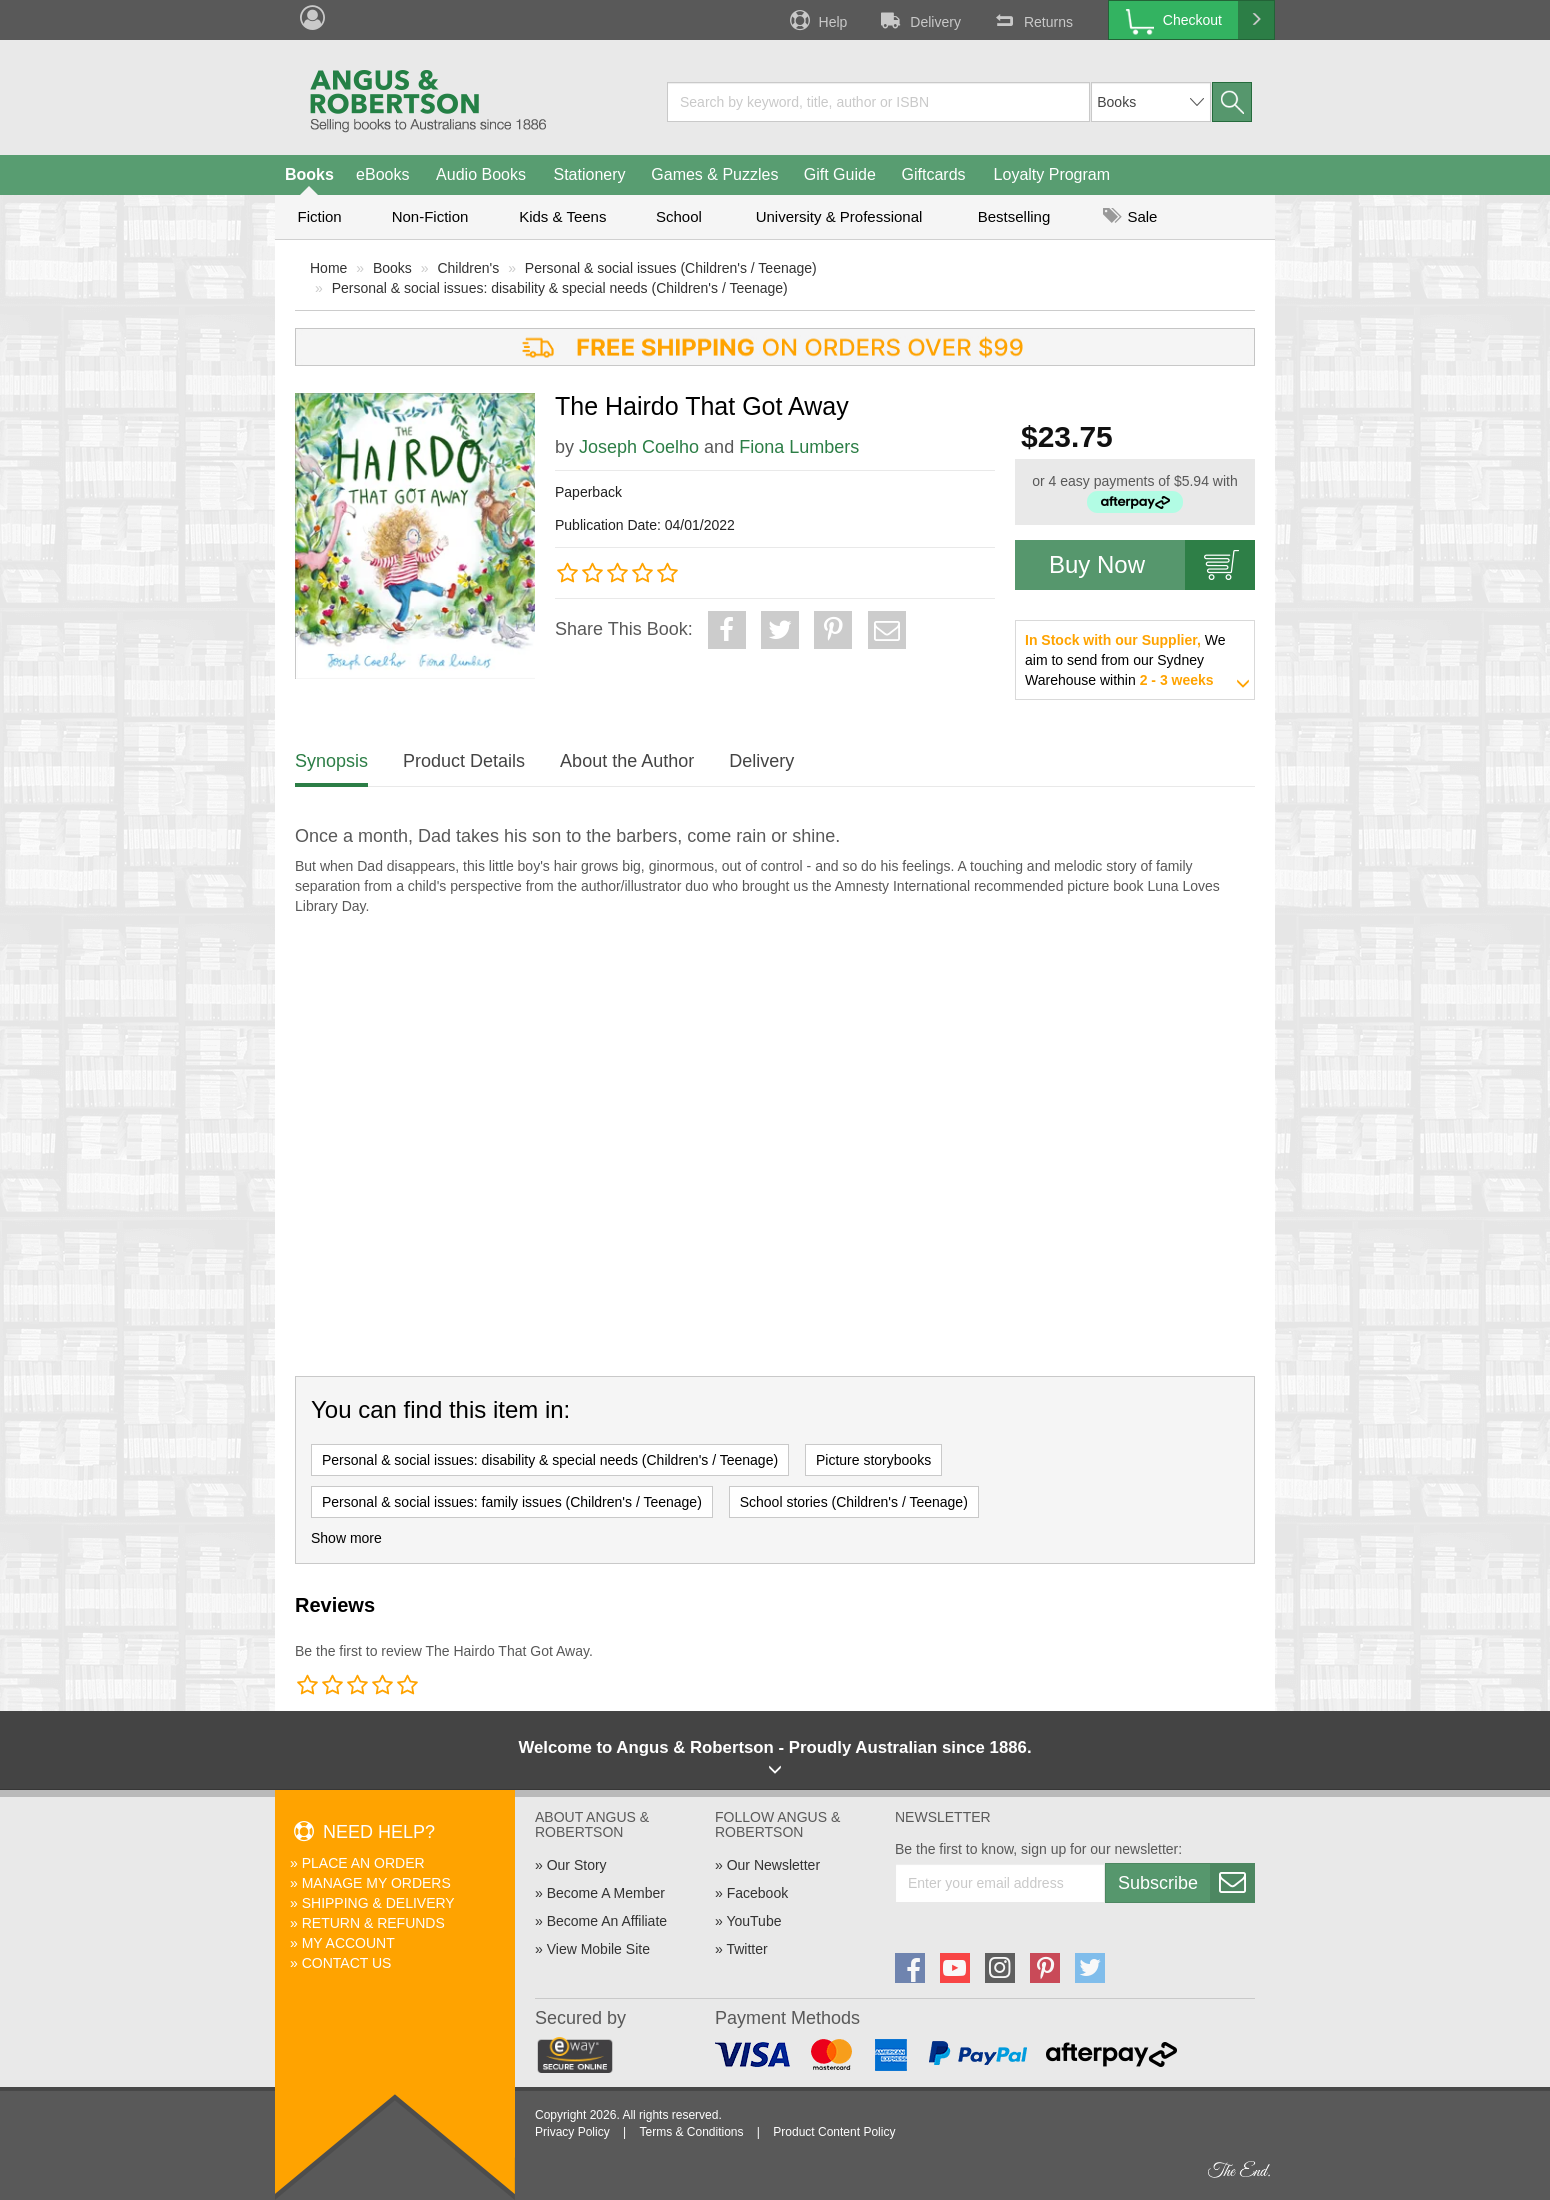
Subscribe (1186, 1883)
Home (328, 268)
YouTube (753, 1921)
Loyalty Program (1052, 174)
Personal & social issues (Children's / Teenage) (671, 268)
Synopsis (331, 761)
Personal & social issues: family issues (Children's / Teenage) (512, 1502)
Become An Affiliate (607, 1921)
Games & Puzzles (714, 174)
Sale (1130, 216)
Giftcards (934, 174)
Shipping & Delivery (378, 1903)
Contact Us (347, 1963)
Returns (1032, 20)
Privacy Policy (572, 2132)
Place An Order (363, 1863)
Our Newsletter (773, 1865)
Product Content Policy (834, 2132)
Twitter (746, 1949)
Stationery (589, 174)
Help (817, 20)
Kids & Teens (562, 216)
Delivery (919, 20)
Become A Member (606, 1893)
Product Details (464, 761)
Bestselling (1014, 216)
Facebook (757, 1893)
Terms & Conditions (691, 2132)
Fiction (319, 216)
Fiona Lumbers (799, 447)
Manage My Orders (376, 1883)
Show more (346, 1538)
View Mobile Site (598, 1949)
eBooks (382, 174)
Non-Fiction (430, 216)
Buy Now (1152, 565)
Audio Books (481, 174)
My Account (348, 1943)
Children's (468, 268)
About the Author (627, 761)
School (679, 216)
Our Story (577, 1865)
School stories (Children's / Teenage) (854, 1502)
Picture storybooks (873, 1460)
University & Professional (839, 216)
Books (309, 174)
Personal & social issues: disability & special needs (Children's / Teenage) (560, 288)
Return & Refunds (373, 1923)
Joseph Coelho (639, 447)
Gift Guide (840, 174)
